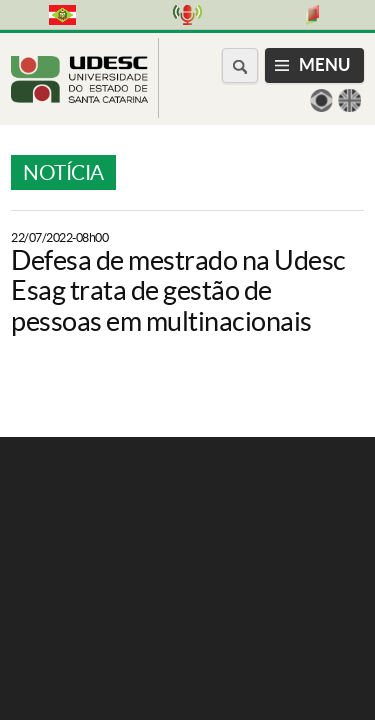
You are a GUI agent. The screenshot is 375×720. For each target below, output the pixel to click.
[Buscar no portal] (240, 65)
